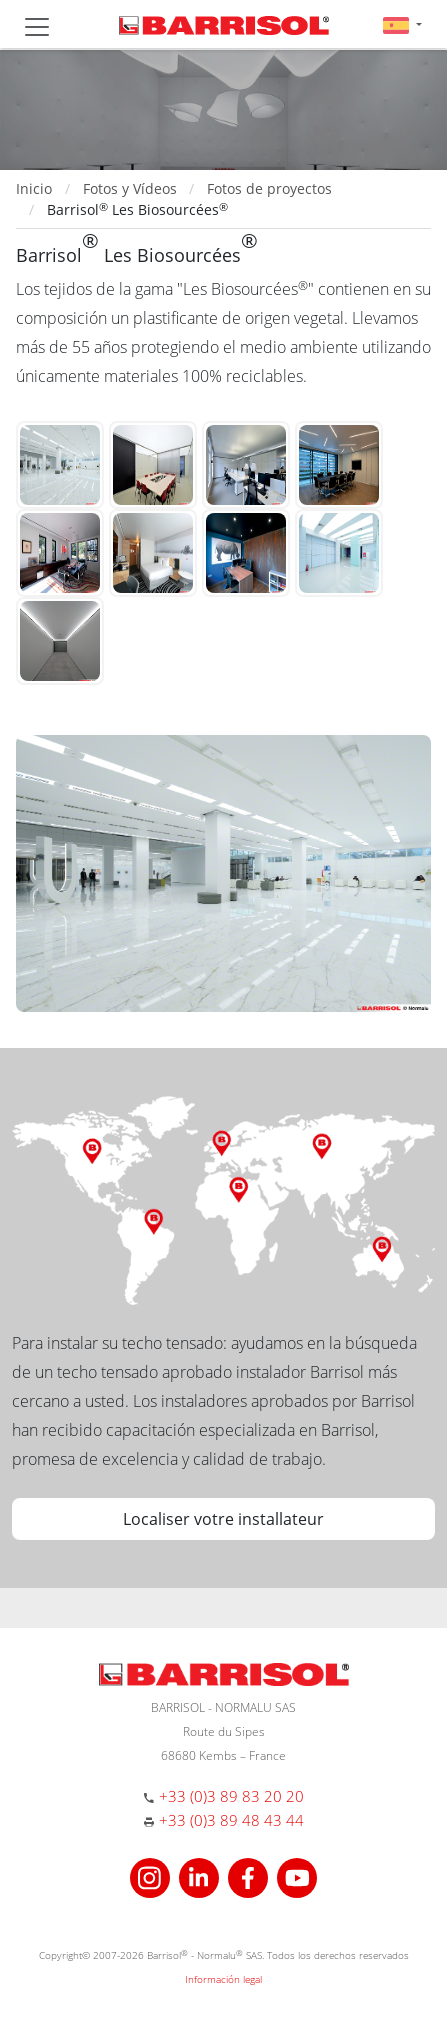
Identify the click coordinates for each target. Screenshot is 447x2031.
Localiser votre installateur (223, 1519)
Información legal (223, 1979)
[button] (402, 24)
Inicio (34, 188)
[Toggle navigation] (37, 27)
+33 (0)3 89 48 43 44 (231, 1820)
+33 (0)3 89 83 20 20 (231, 1796)
